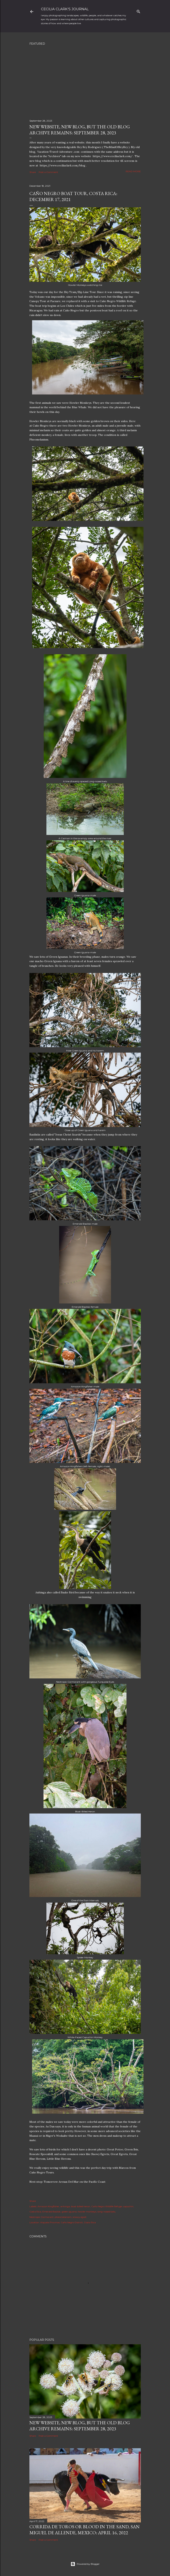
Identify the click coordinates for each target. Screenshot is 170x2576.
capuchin (128, 2206)
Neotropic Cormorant (41, 2217)
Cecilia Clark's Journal (65, 9)
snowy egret (79, 2217)
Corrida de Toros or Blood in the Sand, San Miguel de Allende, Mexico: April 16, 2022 (84, 2530)
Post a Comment (48, 172)
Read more (133, 171)
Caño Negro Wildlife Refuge (106, 2206)
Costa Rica (35, 2211)
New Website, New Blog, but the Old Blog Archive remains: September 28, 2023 (79, 130)
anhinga (65, 2206)
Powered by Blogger (85, 2564)
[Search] (138, 10)
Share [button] (32, 172)
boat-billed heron (80, 2206)
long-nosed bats (106, 2211)
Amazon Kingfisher (48, 2206)
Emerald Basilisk (51, 2211)
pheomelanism (63, 2217)
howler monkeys (87, 2211)
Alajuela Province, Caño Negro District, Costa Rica (68, 2222)
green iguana (69, 2211)
